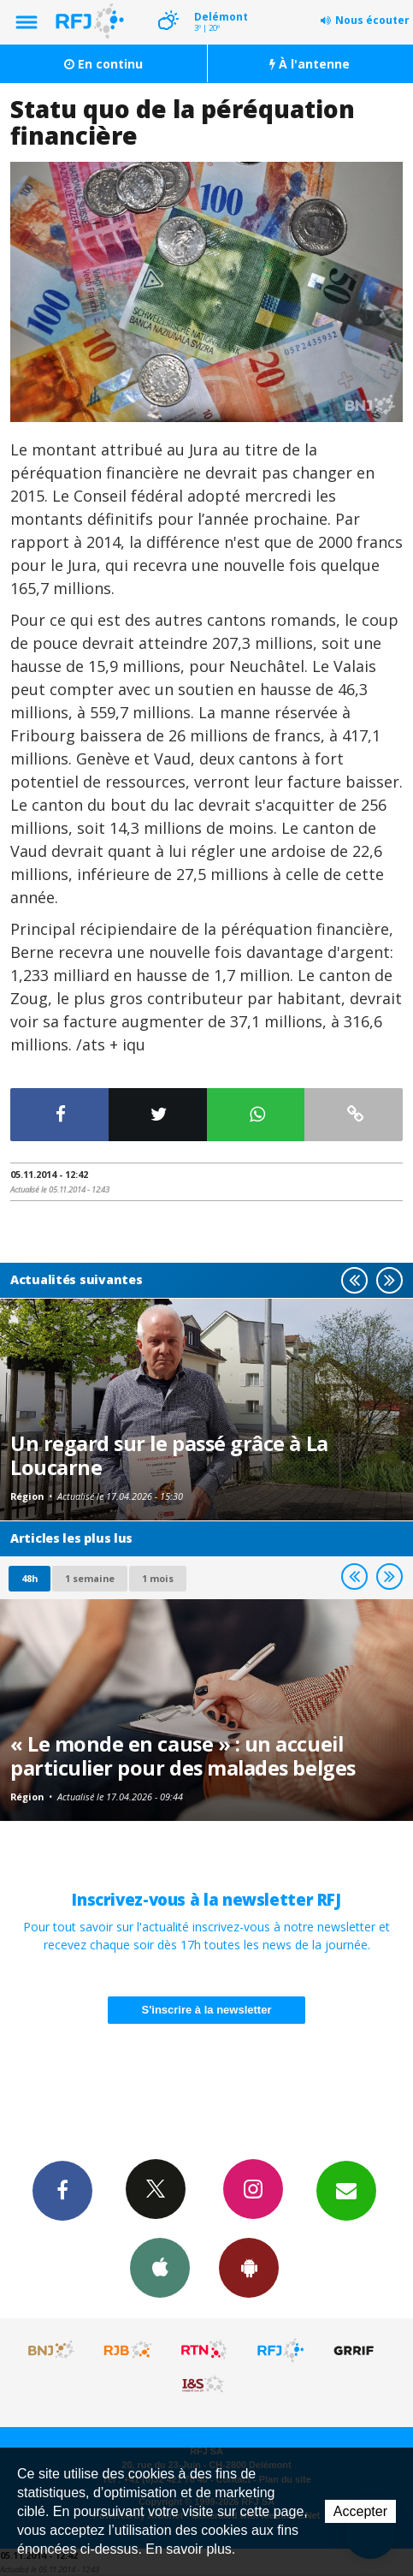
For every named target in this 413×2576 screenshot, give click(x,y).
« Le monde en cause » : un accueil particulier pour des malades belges (183, 1756)
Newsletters (346, 2190)
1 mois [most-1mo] (158, 1578)
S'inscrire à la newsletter (207, 2009)
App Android (249, 2267)
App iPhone (160, 2267)
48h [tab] (29, 1578)
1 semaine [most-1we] (90, 1578)
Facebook (62, 2190)
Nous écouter (372, 20)
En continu (103, 64)
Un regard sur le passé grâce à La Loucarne (169, 1455)
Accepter (360, 2511)
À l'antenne (309, 64)
